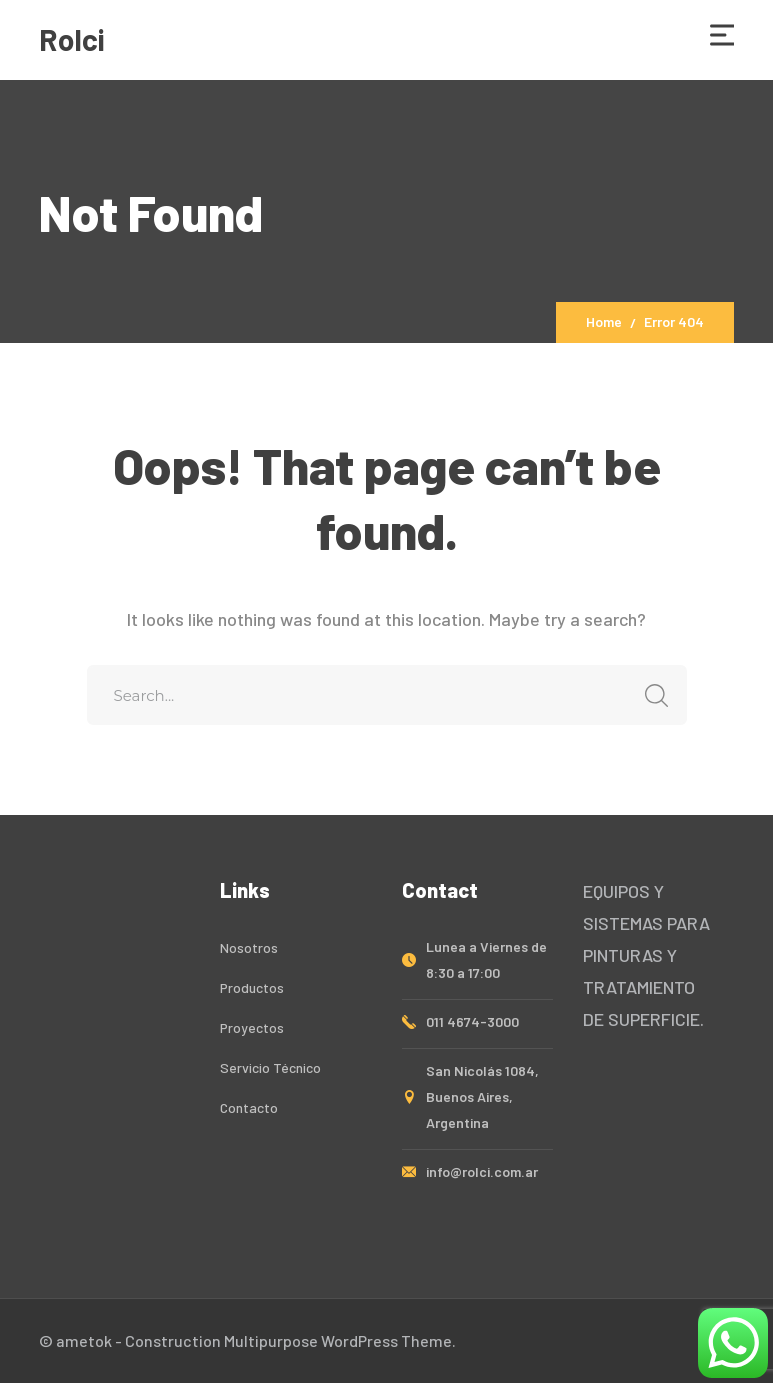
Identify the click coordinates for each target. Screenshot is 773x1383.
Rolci (72, 39)
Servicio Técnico (270, 1067)
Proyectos (252, 1027)
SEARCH (651, 695)
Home (604, 321)
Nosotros (249, 947)
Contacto (249, 1107)
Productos (252, 987)
